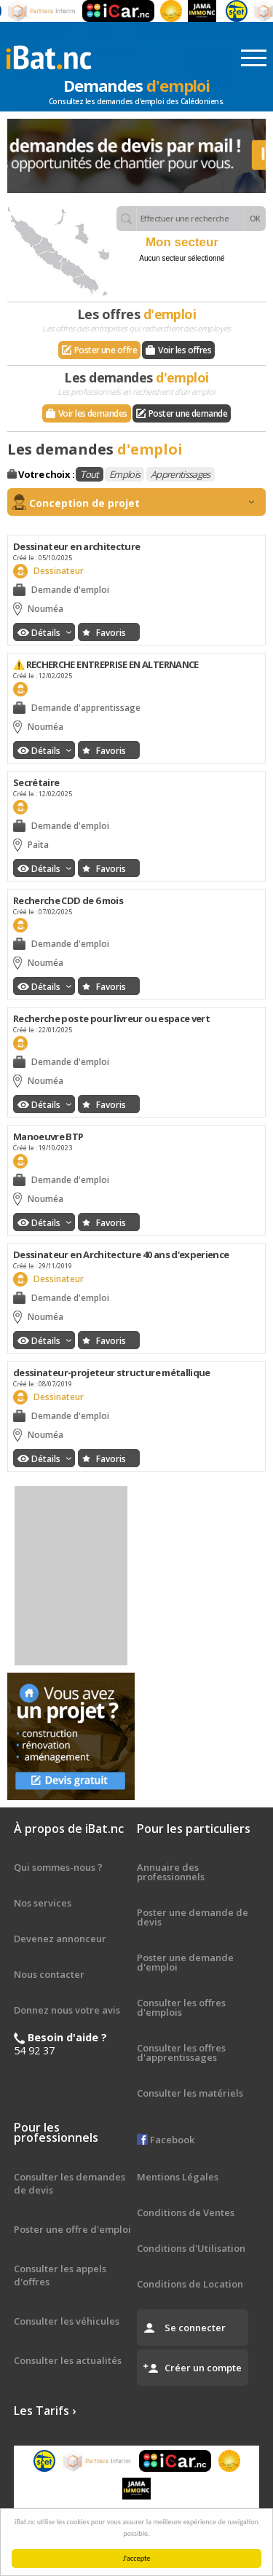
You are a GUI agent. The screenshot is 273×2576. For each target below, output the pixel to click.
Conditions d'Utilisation (191, 2248)
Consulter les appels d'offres (60, 2275)
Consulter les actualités (68, 2360)
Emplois (124, 474)
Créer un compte (203, 2367)
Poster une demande (188, 413)
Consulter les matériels (190, 2093)
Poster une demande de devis (192, 1917)
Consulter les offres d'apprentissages (181, 2052)
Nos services (42, 1902)
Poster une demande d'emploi (185, 1962)
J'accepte (138, 2558)
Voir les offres (184, 350)
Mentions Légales (177, 2176)
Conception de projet (141, 503)
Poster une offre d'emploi (72, 2229)
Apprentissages (180, 474)
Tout (89, 474)
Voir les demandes (92, 413)
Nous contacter (49, 1974)
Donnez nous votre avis (67, 2010)
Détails (51, 633)
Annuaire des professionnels (171, 1872)
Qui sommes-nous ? (58, 1867)
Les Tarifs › (45, 2411)
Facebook (165, 2139)
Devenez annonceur (60, 1938)
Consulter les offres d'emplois (181, 2007)
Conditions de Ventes (185, 2212)
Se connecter (195, 2327)
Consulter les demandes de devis (69, 2183)
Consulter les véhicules (66, 2321)
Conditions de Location (190, 2283)
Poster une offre (105, 350)
